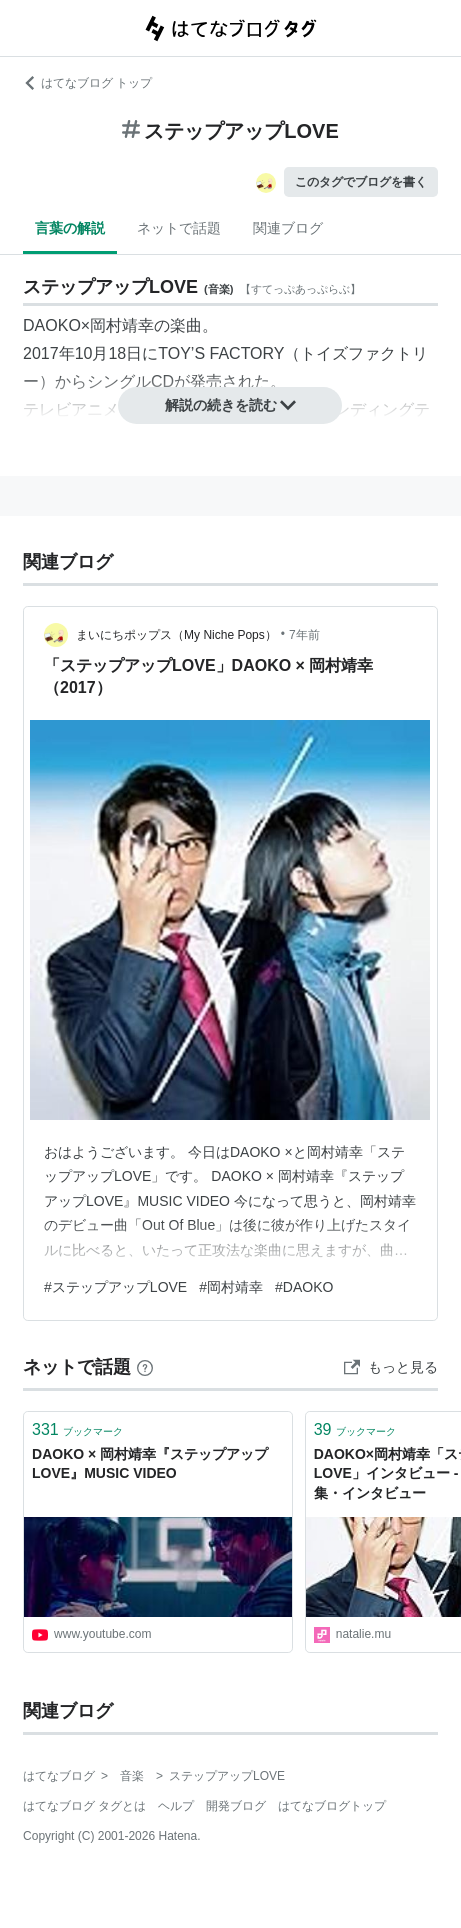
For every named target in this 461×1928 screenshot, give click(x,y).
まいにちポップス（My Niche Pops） (176, 635)
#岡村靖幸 (231, 1287)
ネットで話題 (179, 228)
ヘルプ (176, 1806)
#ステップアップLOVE (115, 1287)
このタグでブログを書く (361, 182)
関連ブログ (288, 228)
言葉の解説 (70, 228)
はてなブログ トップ (87, 83)
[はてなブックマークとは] (145, 1367)
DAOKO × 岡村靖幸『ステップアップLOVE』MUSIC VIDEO (150, 1464)
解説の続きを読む (231, 405)
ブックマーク (77, 1429)
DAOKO (52, 325)
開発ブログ (236, 1806)
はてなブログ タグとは (84, 1806)
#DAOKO (304, 1287)
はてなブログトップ (332, 1806)
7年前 (304, 635)
